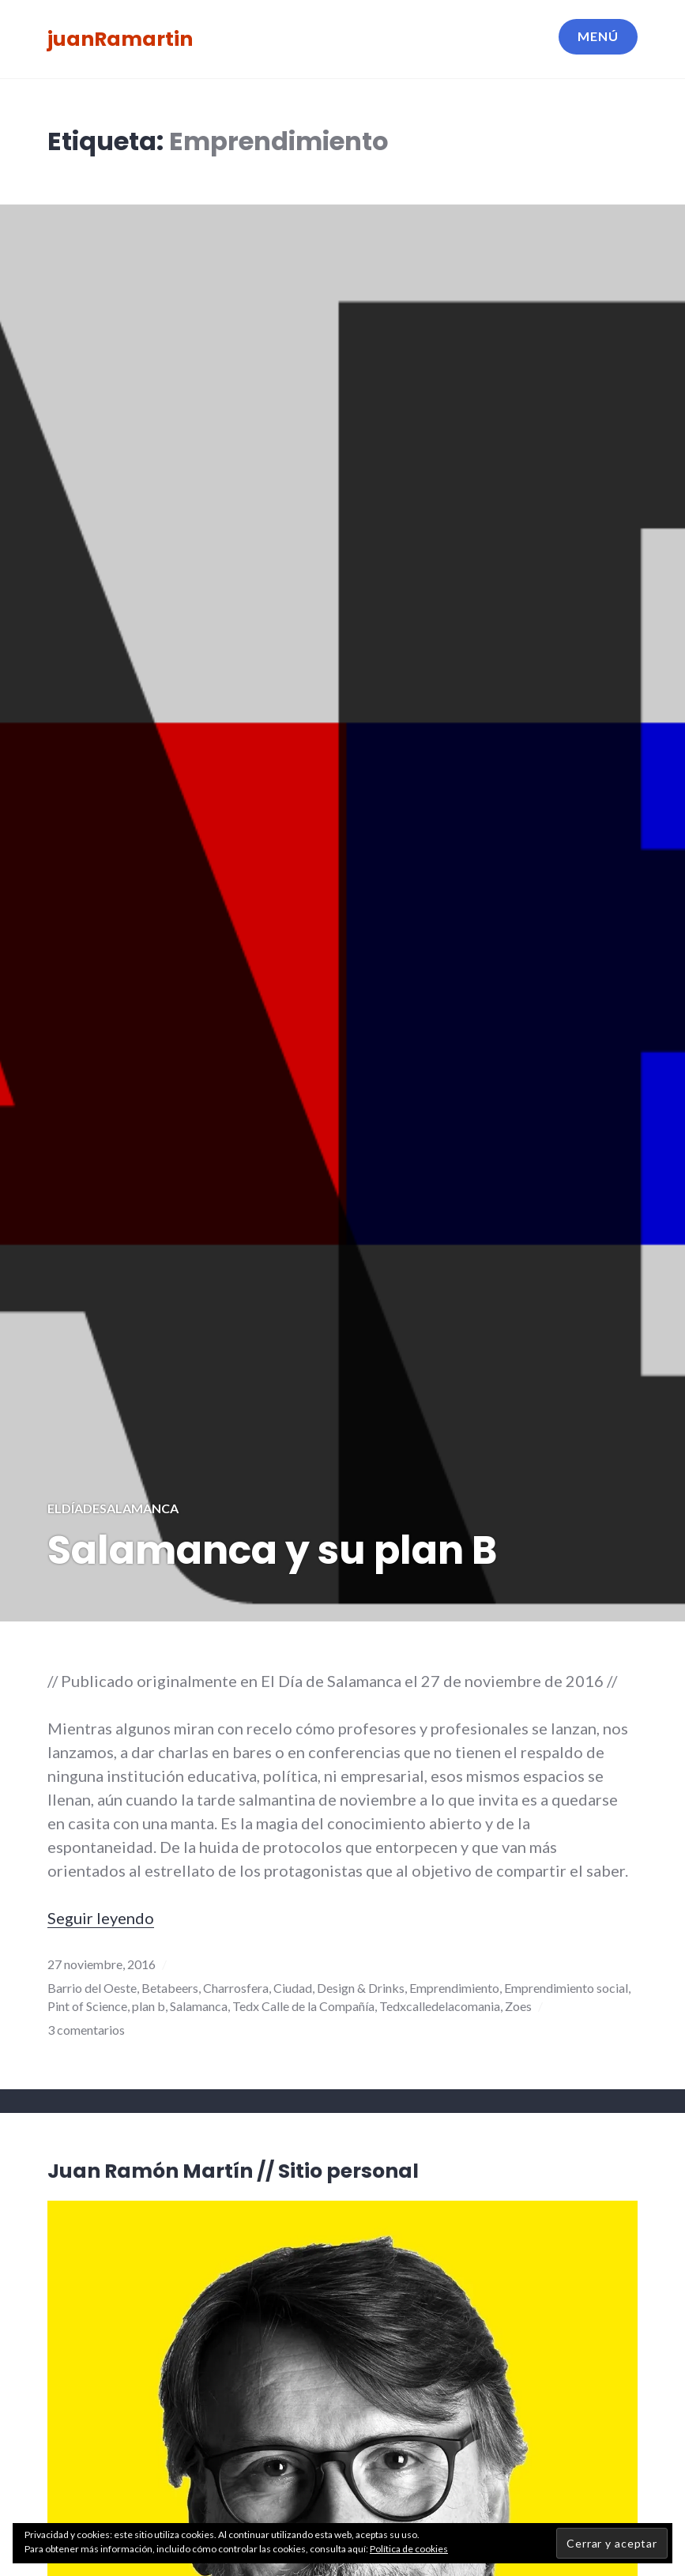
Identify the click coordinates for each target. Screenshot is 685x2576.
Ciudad (292, 1987)
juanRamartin (120, 39)
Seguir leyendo (100, 1917)
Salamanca (199, 2005)
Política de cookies (409, 2549)
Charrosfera (236, 1987)
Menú (598, 35)
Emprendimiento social (566, 1987)
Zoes (518, 2005)
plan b (148, 2005)
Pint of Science (87, 2005)
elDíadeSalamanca (113, 1508)
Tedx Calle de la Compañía (303, 2005)
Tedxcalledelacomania (439, 2005)
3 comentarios (86, 2029)
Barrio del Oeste (92, 1987)
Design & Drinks (361, 1987)
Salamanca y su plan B (272, 1550)
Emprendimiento (454, 1987)
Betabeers (169, 1987)
